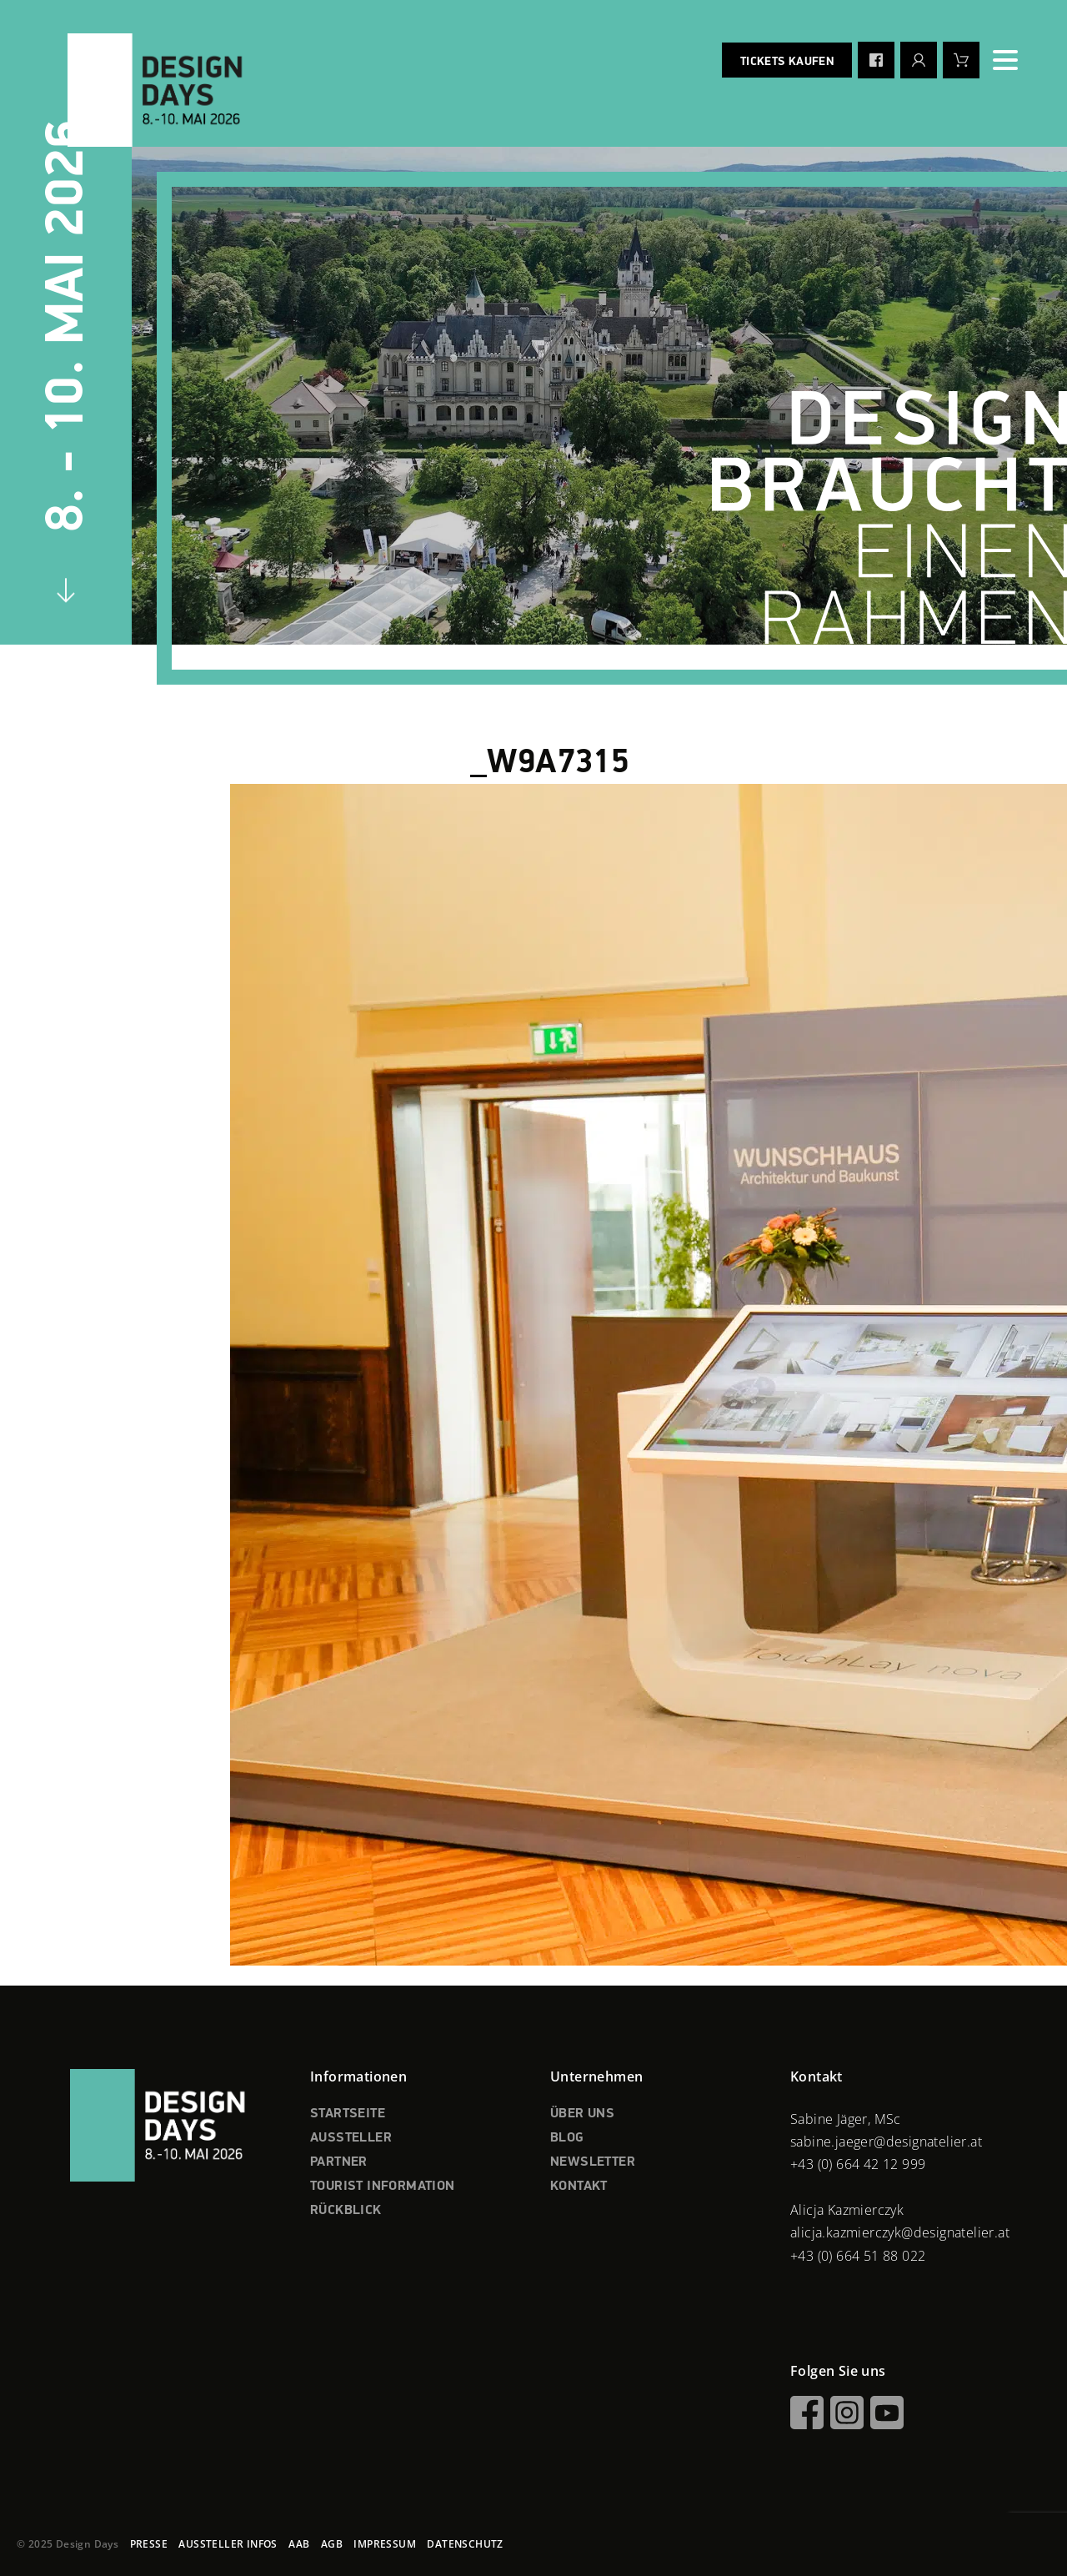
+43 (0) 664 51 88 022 (857, 2256)
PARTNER (339, 2162)
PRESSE (149, 2544)
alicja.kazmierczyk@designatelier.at (899, 2232)
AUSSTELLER (351, 2138)
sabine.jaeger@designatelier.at (886, 2141)
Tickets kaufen (787, 62)
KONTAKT (579, 2186)
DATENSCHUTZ (465, 2544)
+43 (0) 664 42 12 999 (857, 2164)
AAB (298, 2544)
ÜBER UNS (582, 2114)
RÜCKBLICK (346, 2210)
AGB (332, 2544)
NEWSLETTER (592, 2162)
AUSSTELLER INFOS (227, 2544)
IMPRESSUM (384, 2544)
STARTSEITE (347, 2114)
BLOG (567, 2138)
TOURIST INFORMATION (382, 2186)
